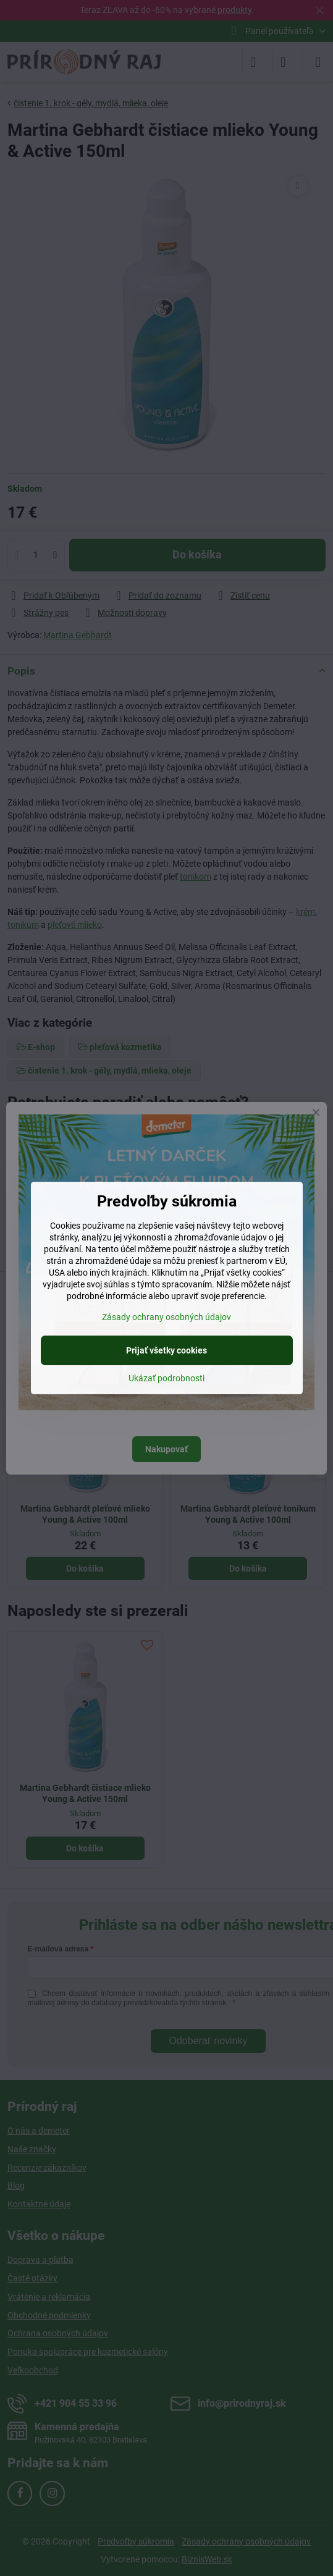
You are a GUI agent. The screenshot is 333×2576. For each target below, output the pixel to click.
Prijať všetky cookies (166, 1350)
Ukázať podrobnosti (166, 1378)
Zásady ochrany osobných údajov (166, 1317)
